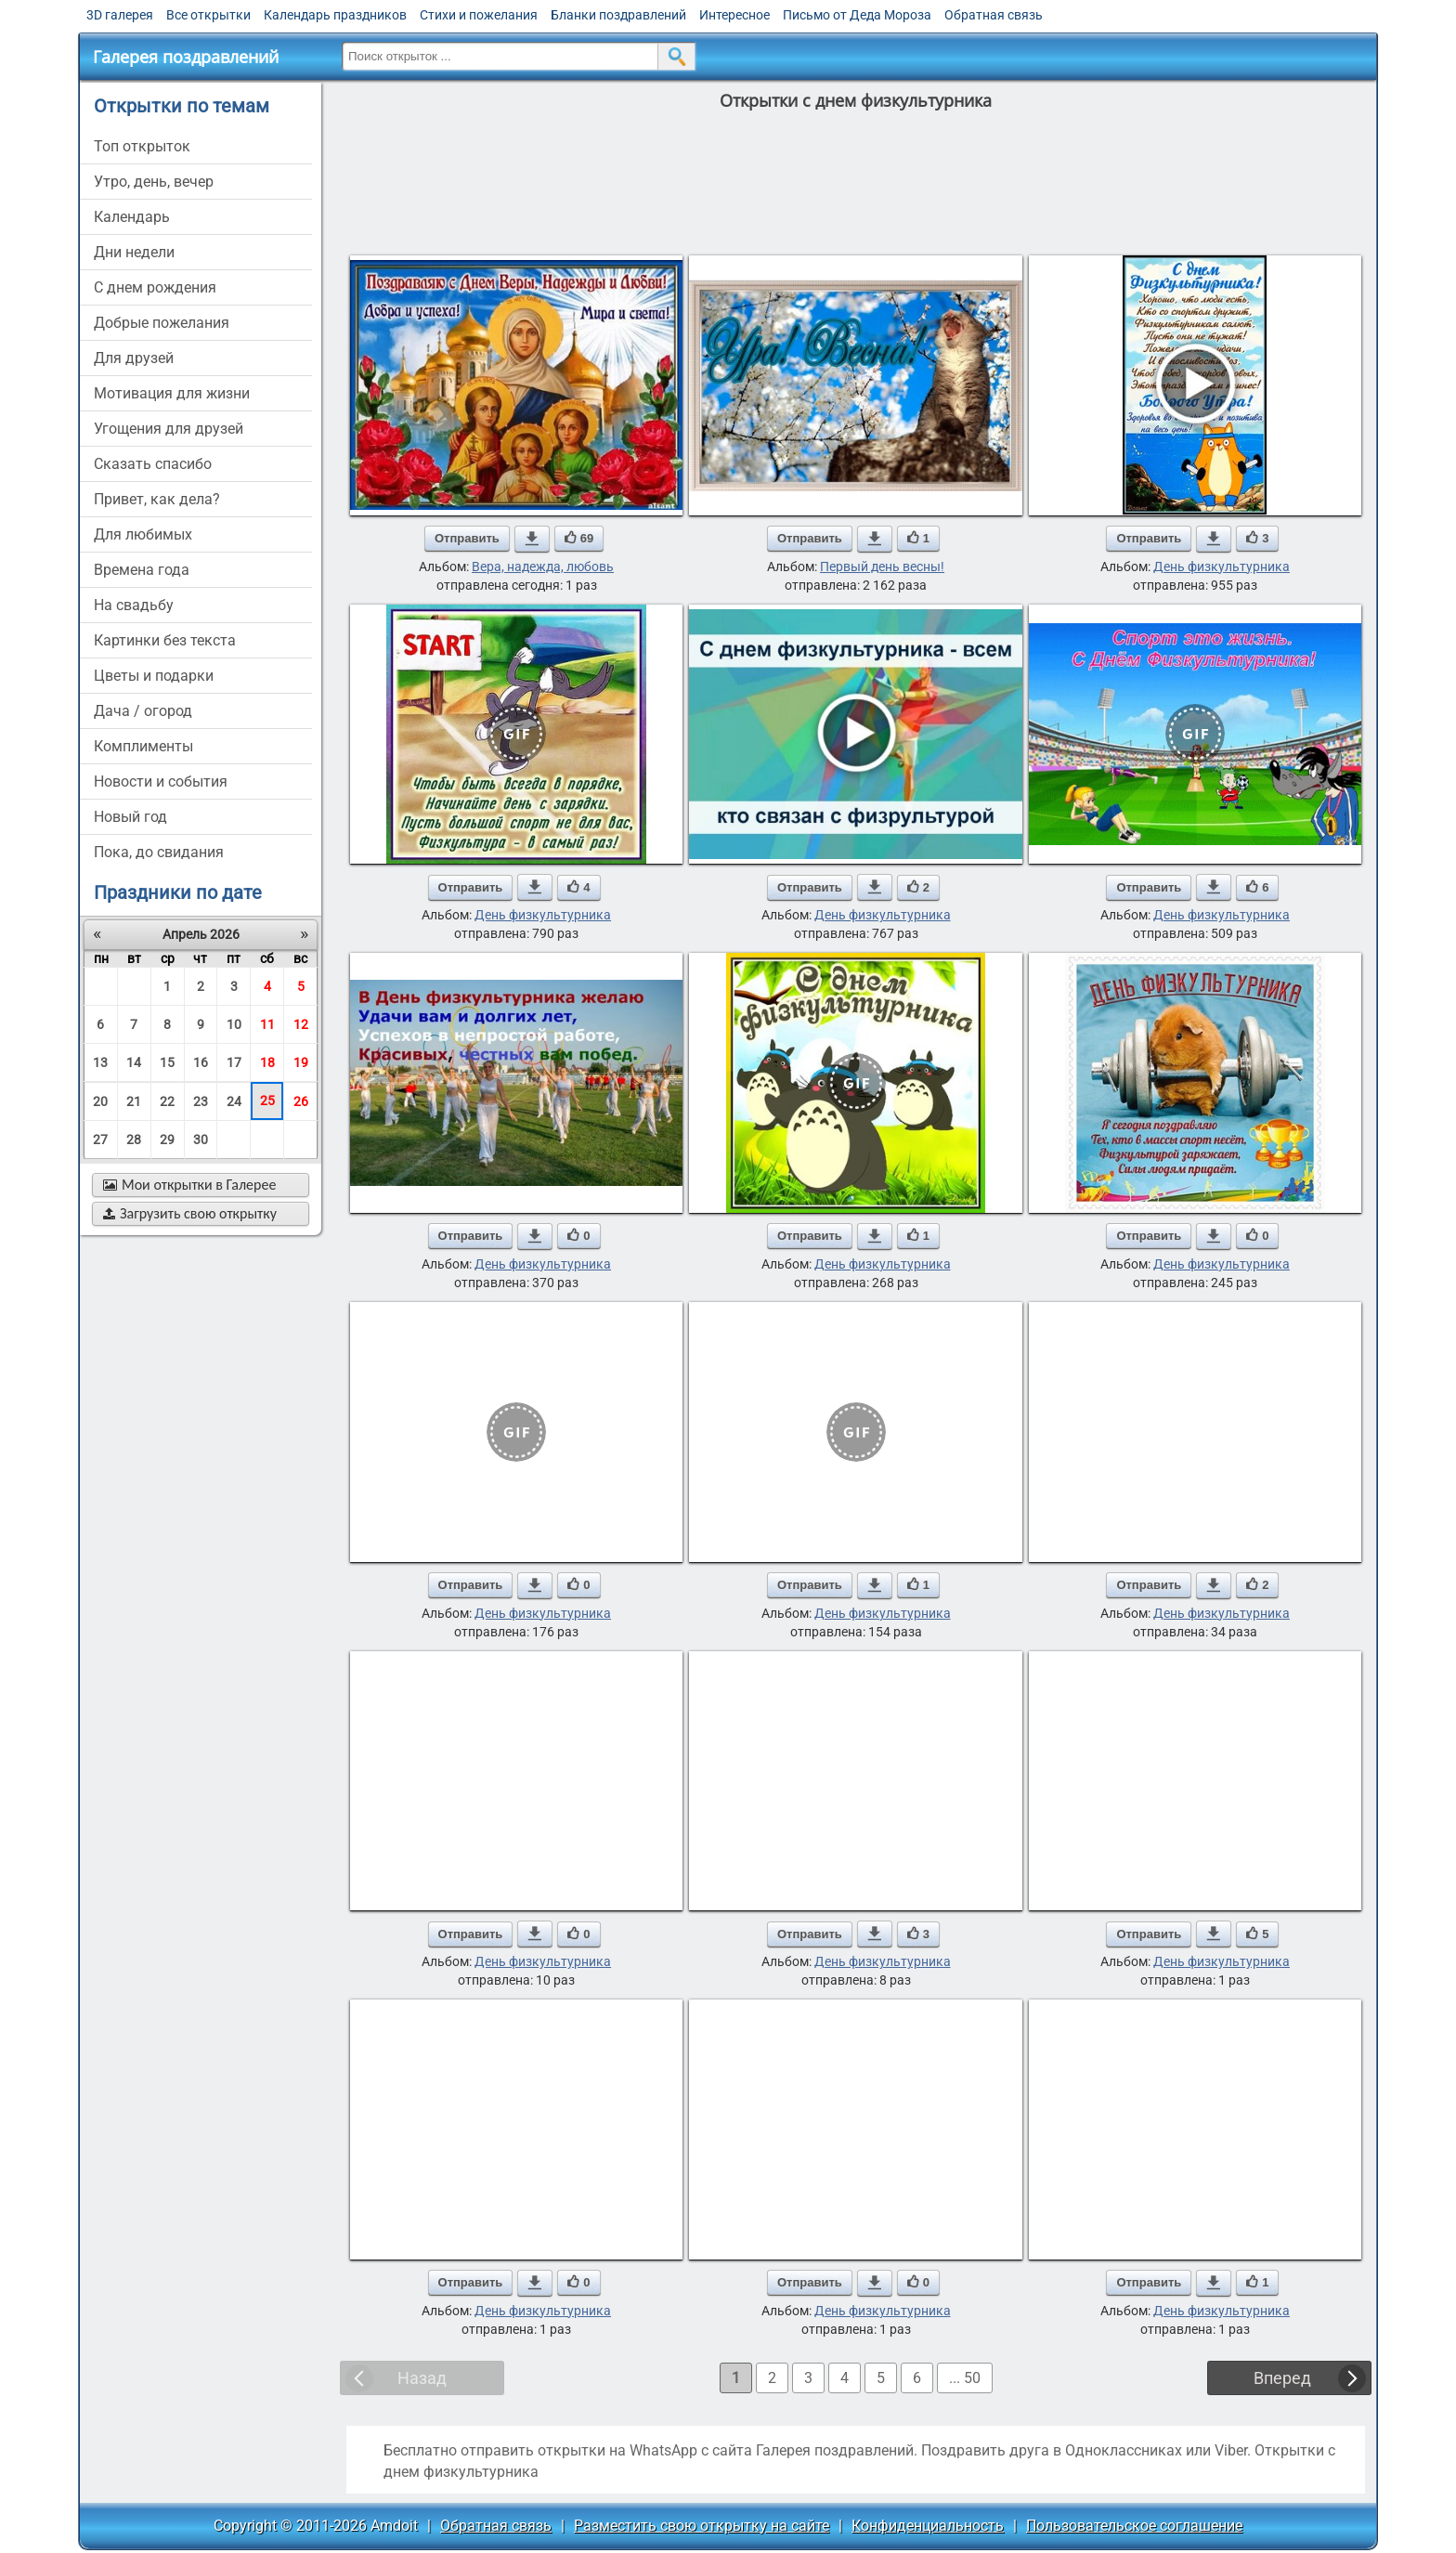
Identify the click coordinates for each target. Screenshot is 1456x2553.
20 (100, 1101)
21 (133, 1101)
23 (200, 1101)
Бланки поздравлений (618, 14)
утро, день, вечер (154, 181)
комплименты (143, 746)
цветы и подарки (154, 675)
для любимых (143, 534)
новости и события (161, 781)
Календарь (132, 217)
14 (133, 1062)
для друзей (134, 358)
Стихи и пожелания (479, 14)
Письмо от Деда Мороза (857, 14)
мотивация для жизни (172, 393)
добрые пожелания (161, 323)
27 (100, 1139)
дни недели (134, 252)
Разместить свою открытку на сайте (701, 2525)
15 (167, 1062)
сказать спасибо (153, 464)
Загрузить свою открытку (190, 1213)
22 (167, 1101)
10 (234, 1024)
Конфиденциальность (928, 2525)
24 (234, 1101)
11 (267, 1024)
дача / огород (143, 711)
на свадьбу (134, 605)
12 (300, 1024)
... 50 (965, 2378)
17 (234, 1062)
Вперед (1282, 2378)
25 (267, 1100)
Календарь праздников (335, 14)
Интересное (734, 14)
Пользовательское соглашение (1134, 2525)
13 (100, 1062)
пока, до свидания (159, 852)
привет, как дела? (157, 499)
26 (300, 1101)
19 (300, 1062)
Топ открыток (142, 146)
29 (167, 1139)
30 (200, 1139)
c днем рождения (155, 287)
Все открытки (208, 14)
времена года (141, 570)
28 (133, 1139)
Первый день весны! (882, 566)
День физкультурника (1221, 566)
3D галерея (119, 14)
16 (200, 1062)
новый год (130, 817)
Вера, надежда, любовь (543, 566)
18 (267, 1062)
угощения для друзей (168, 428)
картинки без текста (165, 640)
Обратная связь (993, 14)
